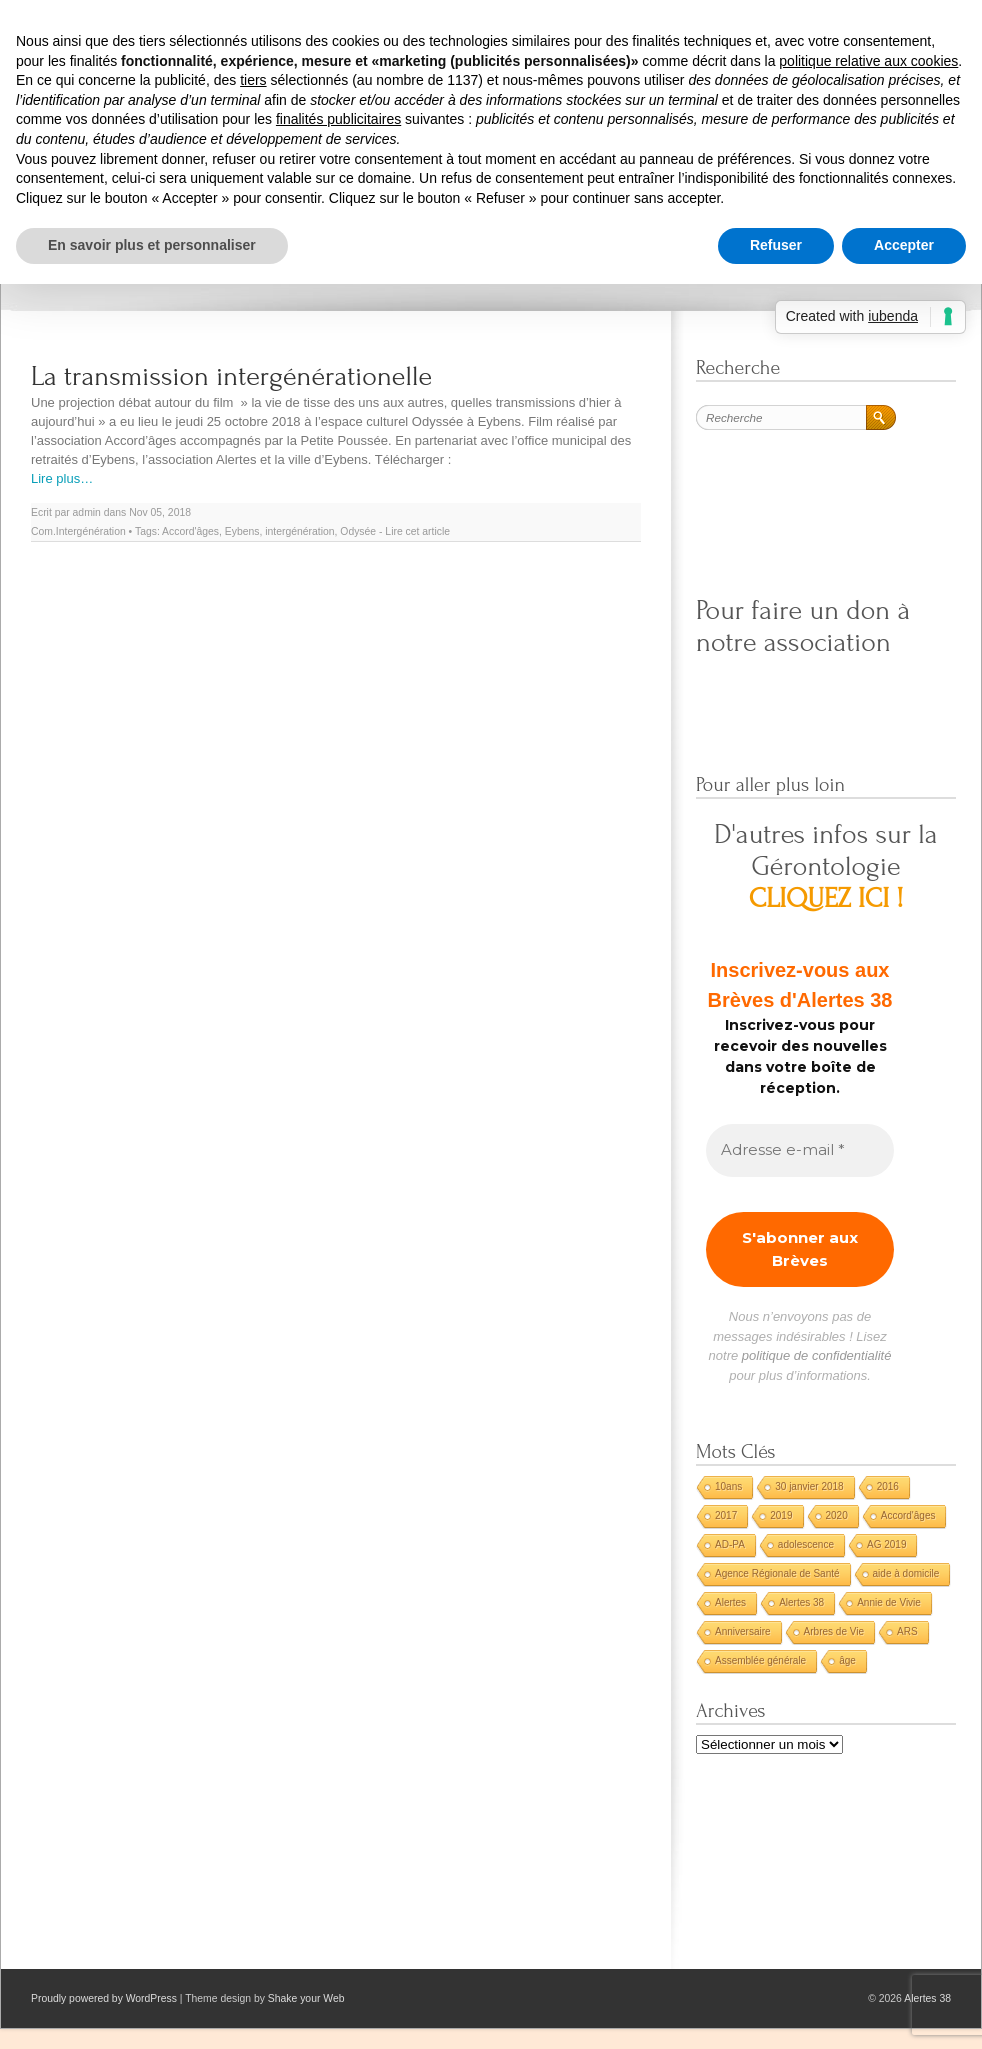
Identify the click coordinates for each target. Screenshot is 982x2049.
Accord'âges (190, 531)
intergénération (299, 531)
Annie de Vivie (889, 1602)
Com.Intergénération (78, 531)
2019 (781, 1515)
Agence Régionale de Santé (777, 1573)
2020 (837, 1515)
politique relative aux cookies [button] (868, 61)
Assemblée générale (760, 1660)
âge (847, 1660)
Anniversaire (743, 1631)
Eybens (242, 531)
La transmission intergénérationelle (231, 376)
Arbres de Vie (834, 1631)
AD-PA (730, 1544)
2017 (726, 1515)
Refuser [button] (776, 245)
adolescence (806, 1544)
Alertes (730, 1602)
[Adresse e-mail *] (800, 1150)
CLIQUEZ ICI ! (826, 898)
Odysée (358, 531)
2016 (888, 1486)
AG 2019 (886, 1544)
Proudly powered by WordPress (104, 1998)
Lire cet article (417, 531)
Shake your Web (306, 1998)
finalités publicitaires (338, 119)
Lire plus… (62, 478)
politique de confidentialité (817, 1355)
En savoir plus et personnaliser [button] (152, 245)
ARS (907, 1631)
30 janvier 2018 (809, 1486)
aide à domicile (906, 1573)
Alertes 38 (801, 1602)
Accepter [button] (904, 245)
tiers (253, 80)
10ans (728, 1486)
